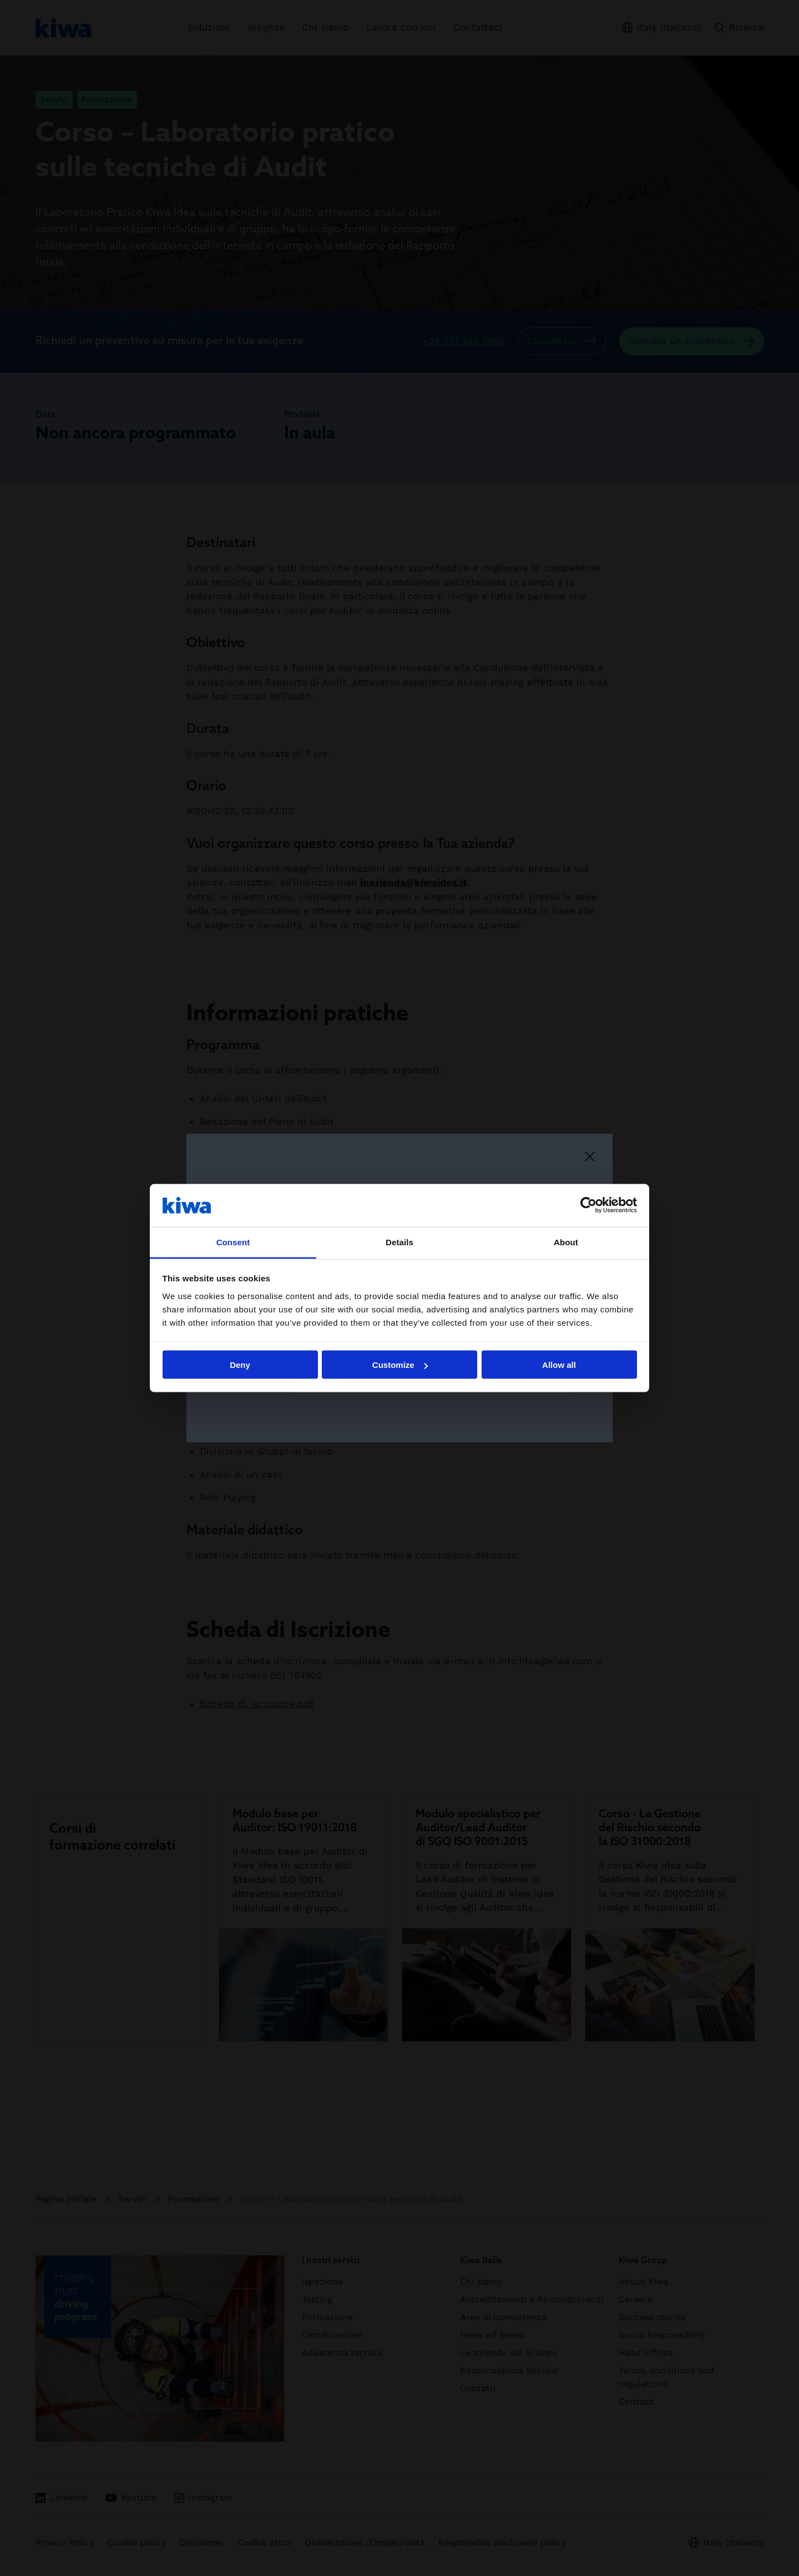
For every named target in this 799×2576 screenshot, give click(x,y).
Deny (240, 1365)
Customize (400, 1365)
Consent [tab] (233, 1241)
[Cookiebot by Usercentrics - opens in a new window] (588, 1205)
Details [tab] (399, 1241)
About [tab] (566, 1241)
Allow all (559, 1365)
